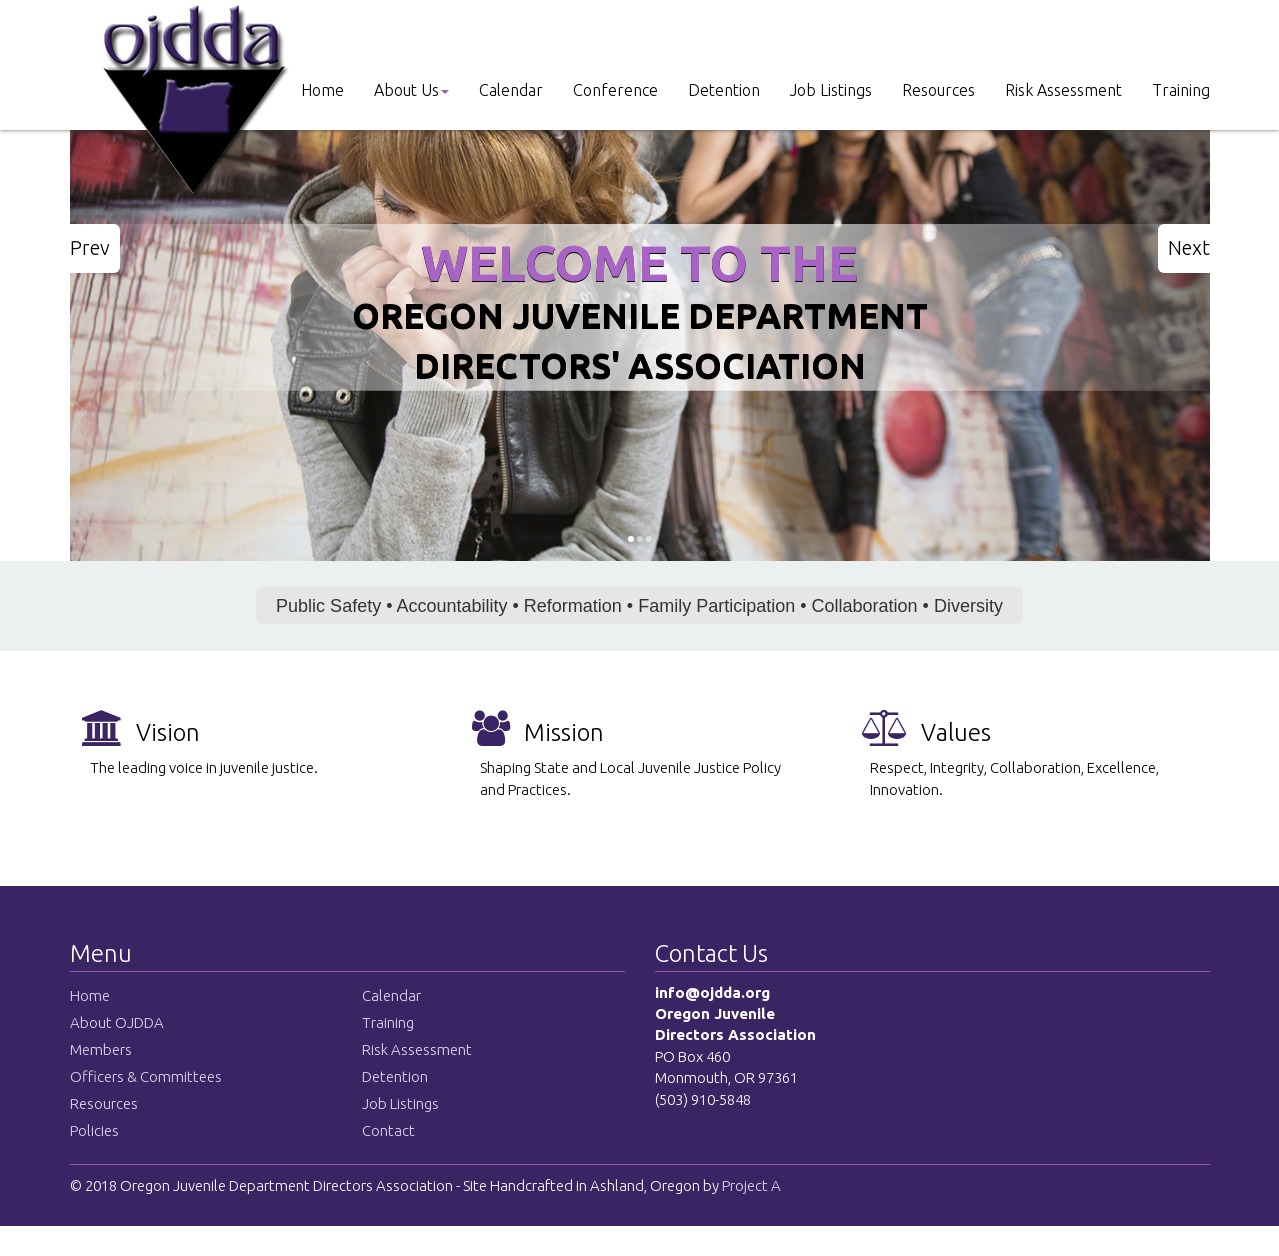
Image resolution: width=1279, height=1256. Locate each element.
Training (1181, 90)
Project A (750, 1185)
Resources (938, 90)
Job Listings (831, 90)
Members (101, 1049)
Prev (90, 247)
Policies (94, 1130)
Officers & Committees (146, 1076)
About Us (411, 90)
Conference (615, 90)
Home (322, 90)
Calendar (511, 90)
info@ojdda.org (712, 992)
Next (1189, 247)
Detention (724, 90)
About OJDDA (117, 1022)
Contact (388, 1130)
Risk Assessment (1063, 90)
